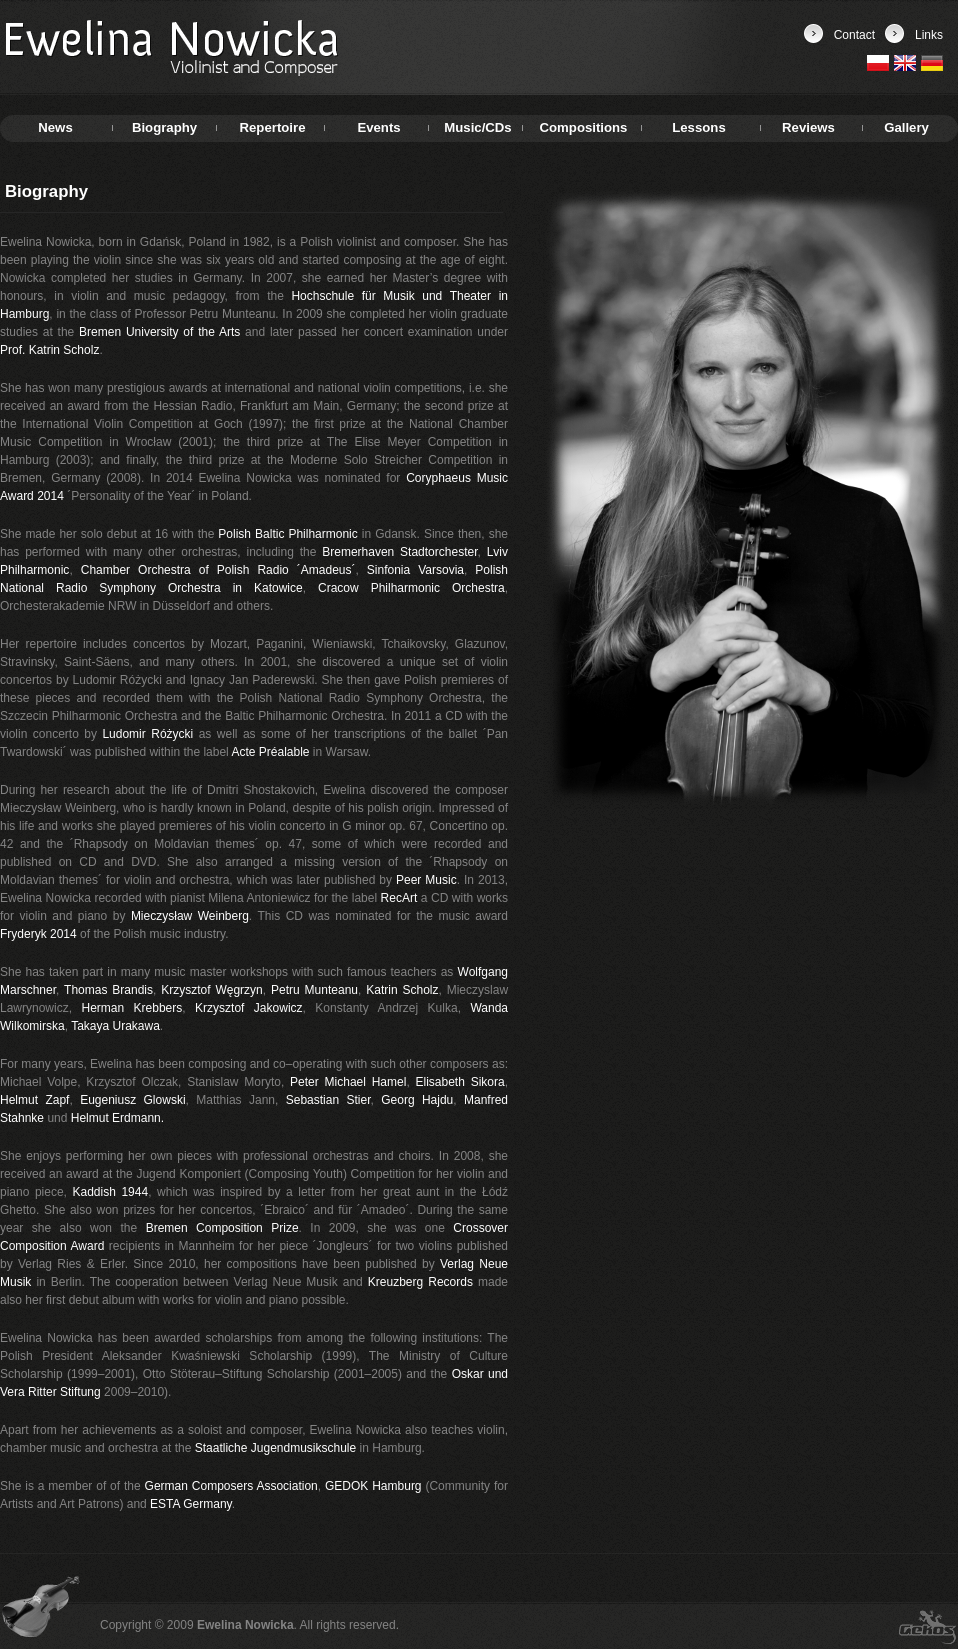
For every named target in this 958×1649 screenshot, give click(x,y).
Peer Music (426, 880)
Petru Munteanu (314, 990)
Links (929, 35)
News (55, 127)
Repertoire (273, 127)
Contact (854, 35)
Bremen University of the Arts (159, 332)
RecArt (399, 898)
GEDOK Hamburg (373, 1486)
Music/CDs (477, 127)
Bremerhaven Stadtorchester (399, 552)
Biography (164, 127)
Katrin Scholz (402, 990)
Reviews (808, 127)
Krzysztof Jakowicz (248, 1008)
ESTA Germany (191, 1504)
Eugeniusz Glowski (132, 1100)
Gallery (906, 127)
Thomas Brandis (108, 990)
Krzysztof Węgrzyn (212, 990)
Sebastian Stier (328, 1100)
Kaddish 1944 (111, 1192)
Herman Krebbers (131, 1008)
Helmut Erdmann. (117, 1118)
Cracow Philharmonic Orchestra (411, 588)
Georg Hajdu (417, 1100)
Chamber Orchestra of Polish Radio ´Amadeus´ (218, 570)
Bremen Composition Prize (222, 1228)
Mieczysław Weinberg (190, 916)
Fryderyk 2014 (38, 934)
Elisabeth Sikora (460, 1082)
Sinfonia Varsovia (415, 570)
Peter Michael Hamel (348, 1082)
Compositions (584, 127)
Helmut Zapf (34, 1100)
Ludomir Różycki (147, 734)
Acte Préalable (270, 752)
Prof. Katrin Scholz (49, 350)
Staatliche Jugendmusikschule (275, 1448)
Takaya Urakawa (115, 1026)
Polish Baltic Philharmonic (287, 534)
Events (378, 127)
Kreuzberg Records (420, 1282)
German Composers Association (231, 1486)
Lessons (699, 127)
